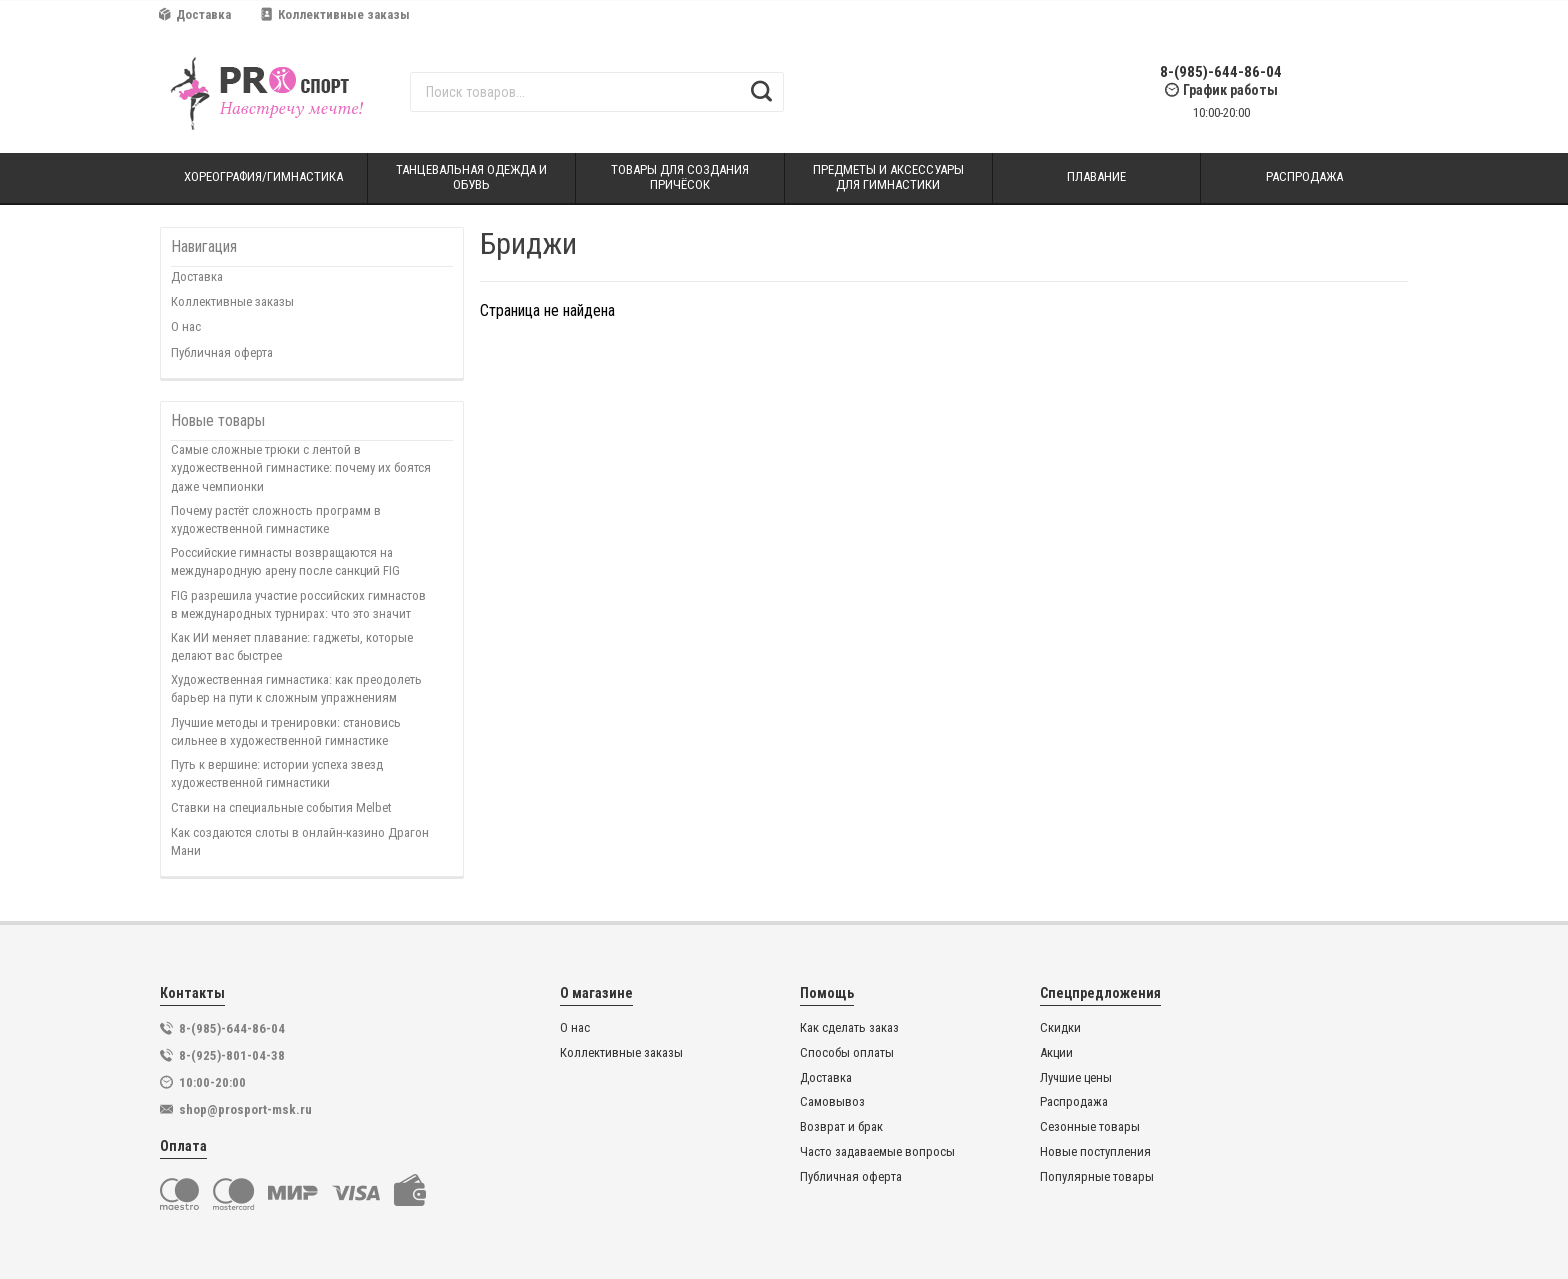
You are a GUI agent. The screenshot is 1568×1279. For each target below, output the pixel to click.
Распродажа (1074, 1102)
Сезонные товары (1090, 1127)
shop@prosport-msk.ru (245, 1109)
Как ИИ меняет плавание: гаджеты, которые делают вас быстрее (292, 646)
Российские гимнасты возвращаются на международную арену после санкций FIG (285, 561)
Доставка (195, 14)
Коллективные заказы (335, 14)
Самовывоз (832, 1102)
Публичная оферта (222, 352)
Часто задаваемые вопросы (877, 1152)
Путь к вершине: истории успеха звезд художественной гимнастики (277, 773)
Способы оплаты (847, 1053)
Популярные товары (1097, 1177)
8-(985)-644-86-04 (1221, 72)
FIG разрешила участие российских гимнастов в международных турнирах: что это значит (298, 604)
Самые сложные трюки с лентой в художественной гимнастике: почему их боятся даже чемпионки (301, 467)
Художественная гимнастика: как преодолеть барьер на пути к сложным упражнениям (296, 688)
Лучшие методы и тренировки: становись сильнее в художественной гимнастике (286, 731)
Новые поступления (1095, 1152)
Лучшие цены (1076, 1078)
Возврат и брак (841, 1127)
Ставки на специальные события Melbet (281, 807)
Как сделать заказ (849, 1028)
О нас (186, 326)
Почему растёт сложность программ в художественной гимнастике (276, 519)
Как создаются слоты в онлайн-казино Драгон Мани (300, 841)
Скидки (1060, 1028)
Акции (1056, 1053)
